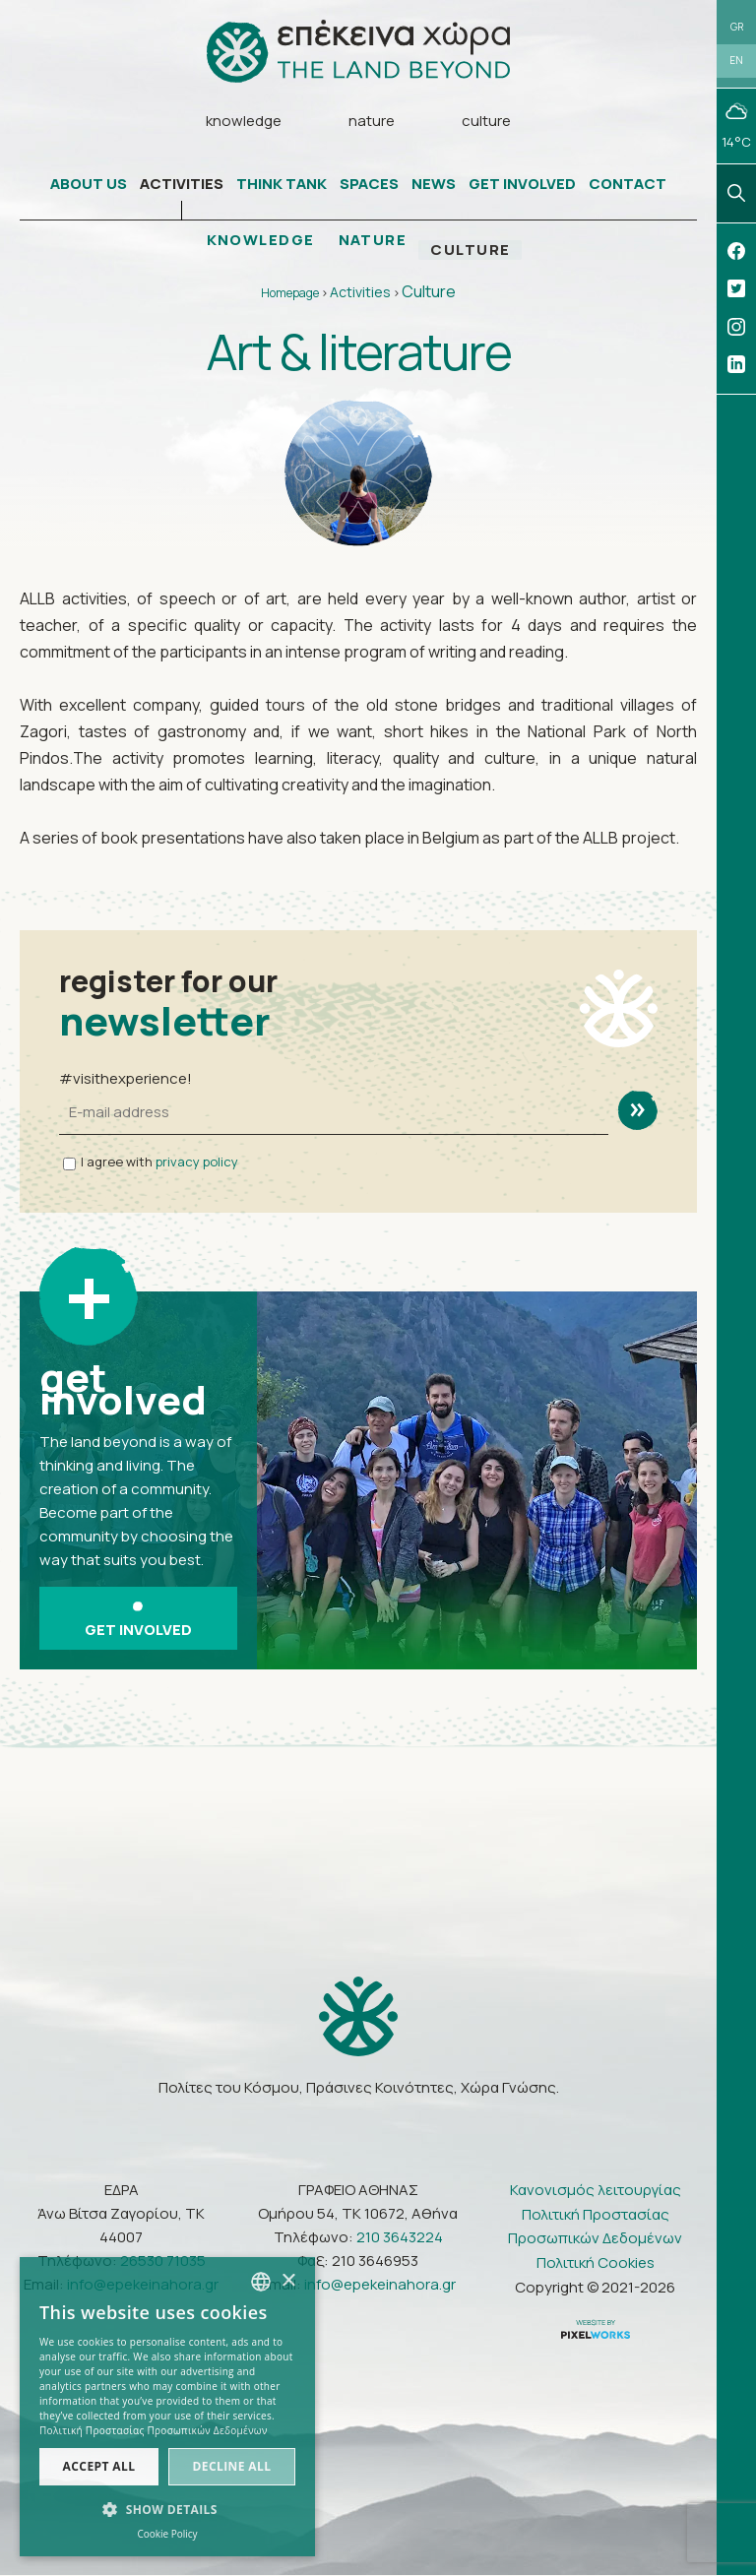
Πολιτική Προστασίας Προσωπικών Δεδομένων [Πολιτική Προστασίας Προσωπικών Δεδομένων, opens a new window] (153, 2430)
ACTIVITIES (181, 184)
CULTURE (471, 251)
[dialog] (167, 2406)
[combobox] (261, 2282)
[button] (167, 2510)
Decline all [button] (232, 2466)
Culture (429, 292)
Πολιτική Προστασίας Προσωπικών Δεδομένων (595, 2226)
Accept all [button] (99, 2466)
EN (736, 61)
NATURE (373, 241)
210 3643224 (399, 2237)
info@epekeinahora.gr (380, 2284)
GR (736, 26)
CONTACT (627, 184)
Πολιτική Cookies (595, 2262)
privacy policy (197, 1162)
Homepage (290, 293)
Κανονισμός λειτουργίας (595, 2189)
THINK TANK (281, 184)
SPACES (369, 184)
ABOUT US (88, 184)
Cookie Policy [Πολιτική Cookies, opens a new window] (167, 2534)
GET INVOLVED (522, 184)
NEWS (433, 184)
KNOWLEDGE (260, 241)
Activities (360, 292)
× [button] (288, 2281)
